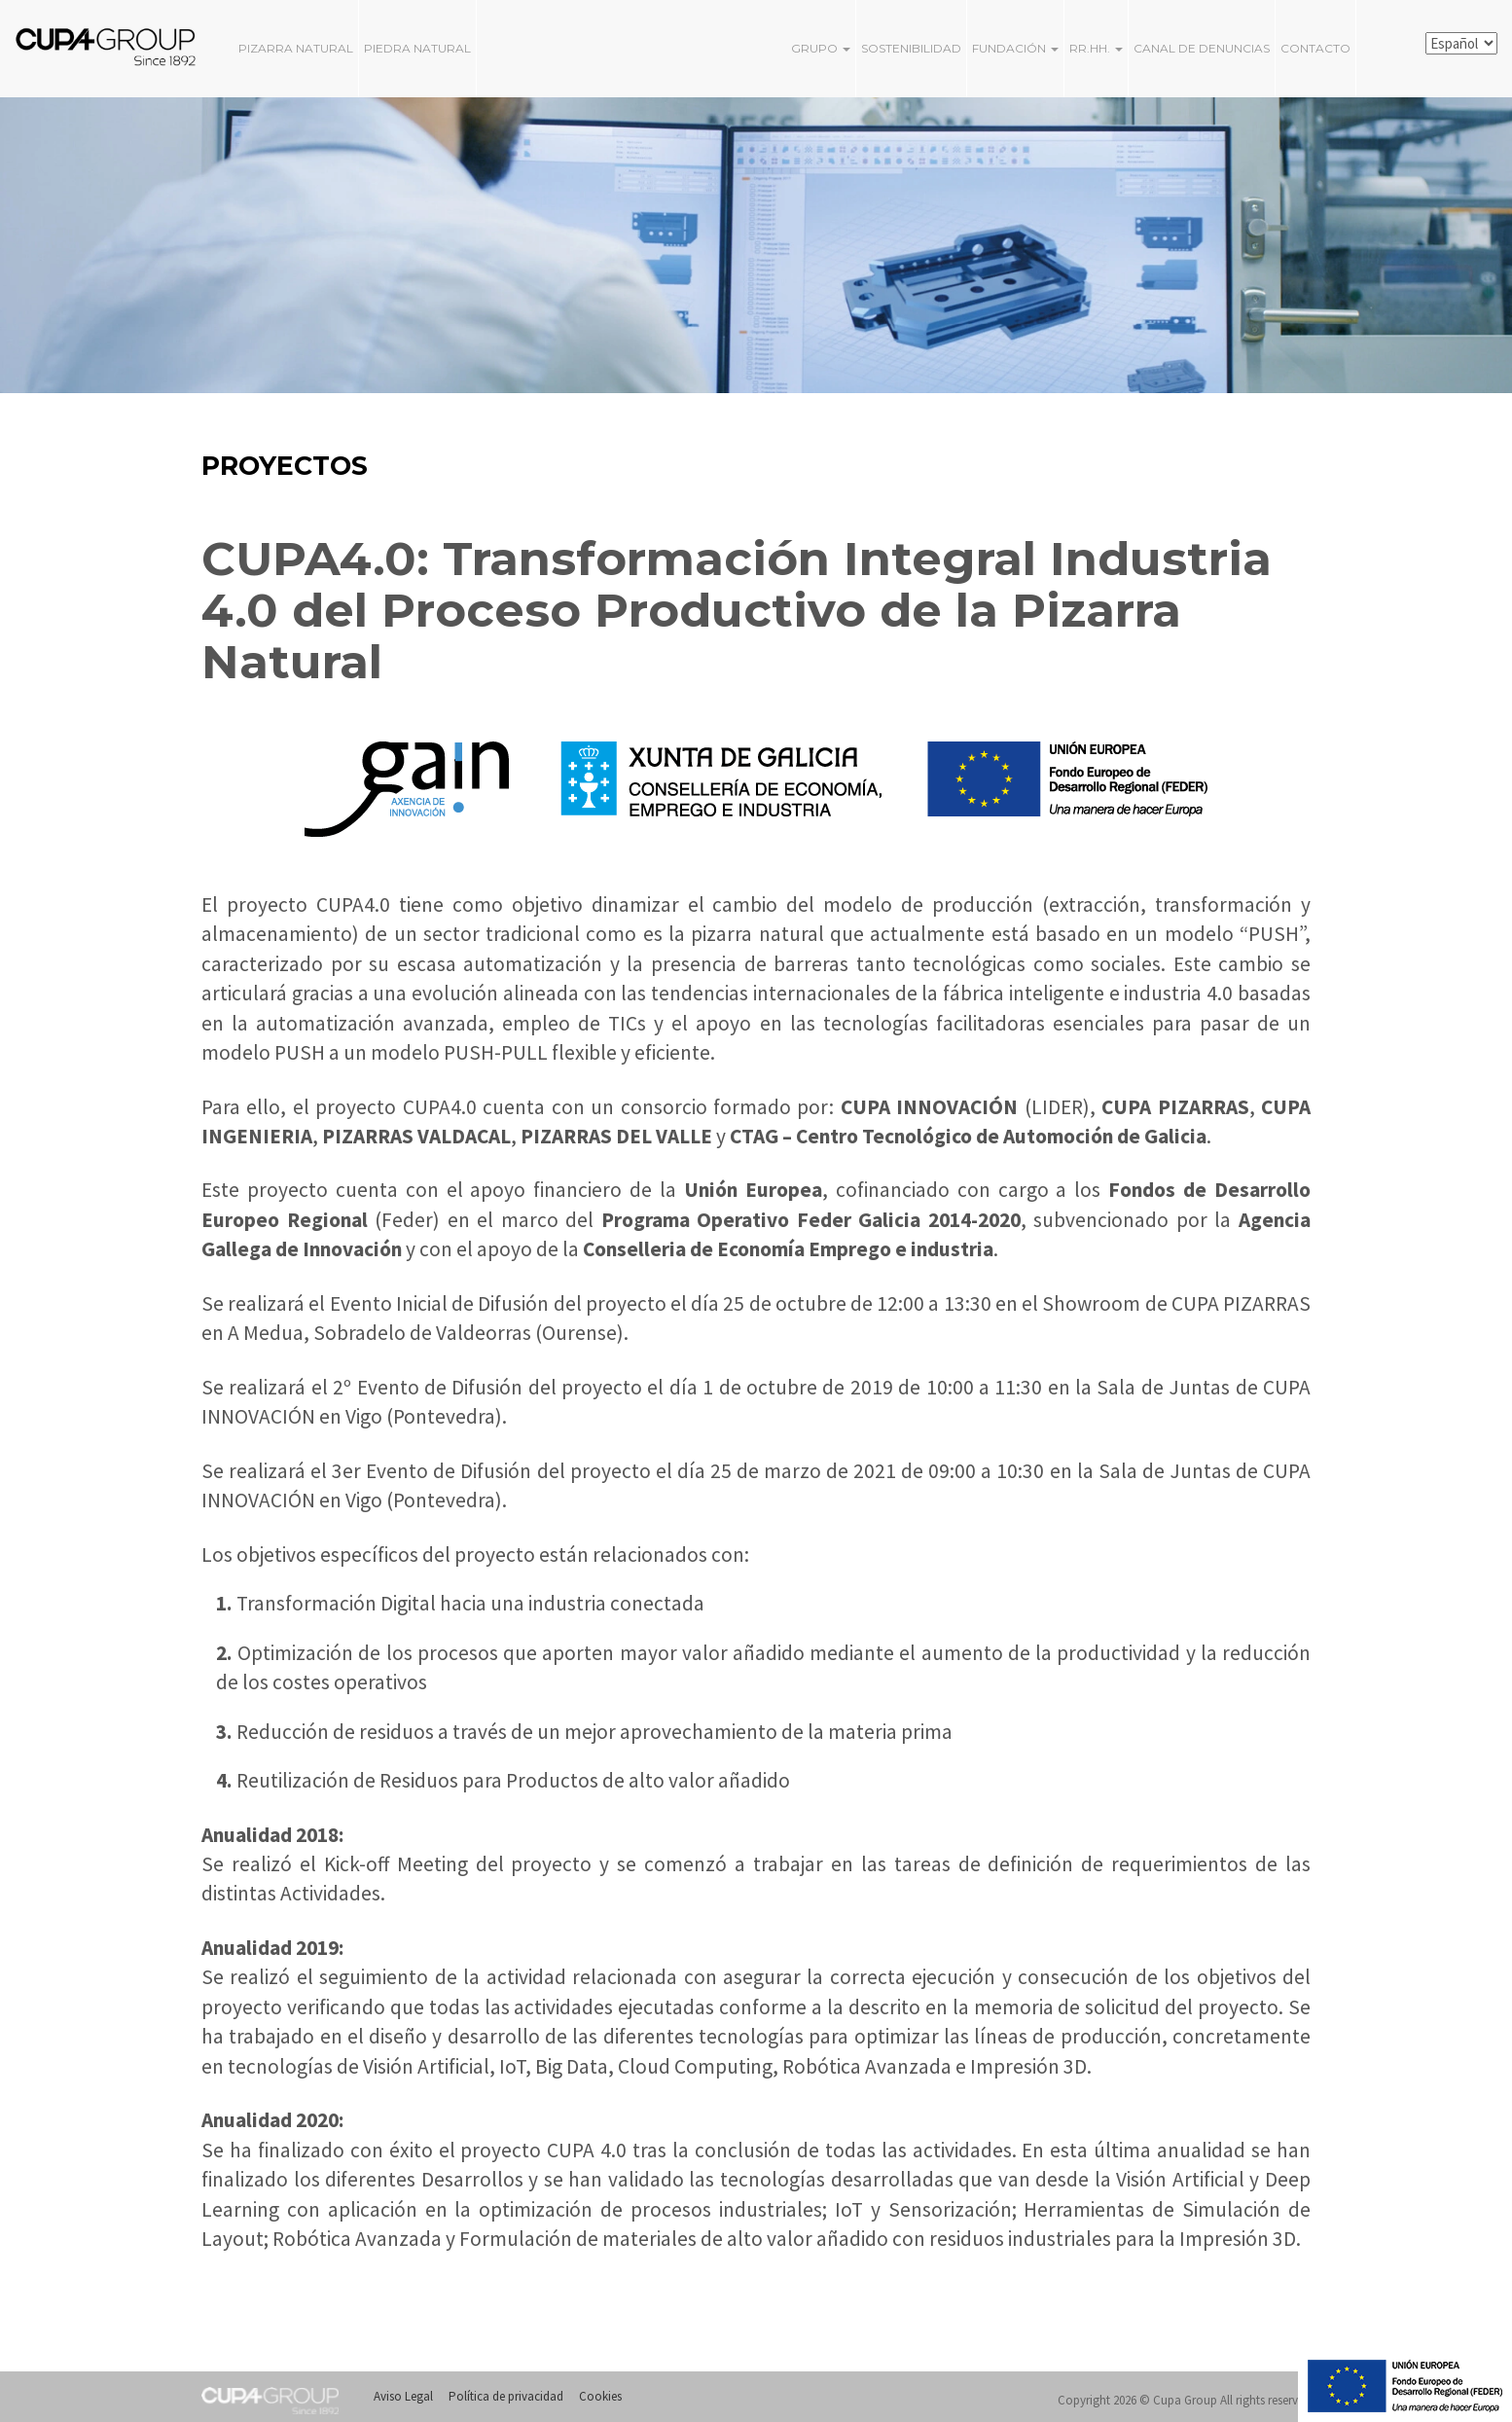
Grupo (820, 48)
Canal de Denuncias (1202, 48)
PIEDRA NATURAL (417, 48)
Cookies (600, 2396)
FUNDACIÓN (1015, 48)
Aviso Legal (403, 2396)
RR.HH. (1096, 48)
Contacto (1315, 48)
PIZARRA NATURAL (295, 48)
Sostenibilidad (911, 48)
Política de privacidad (506, 2396)
